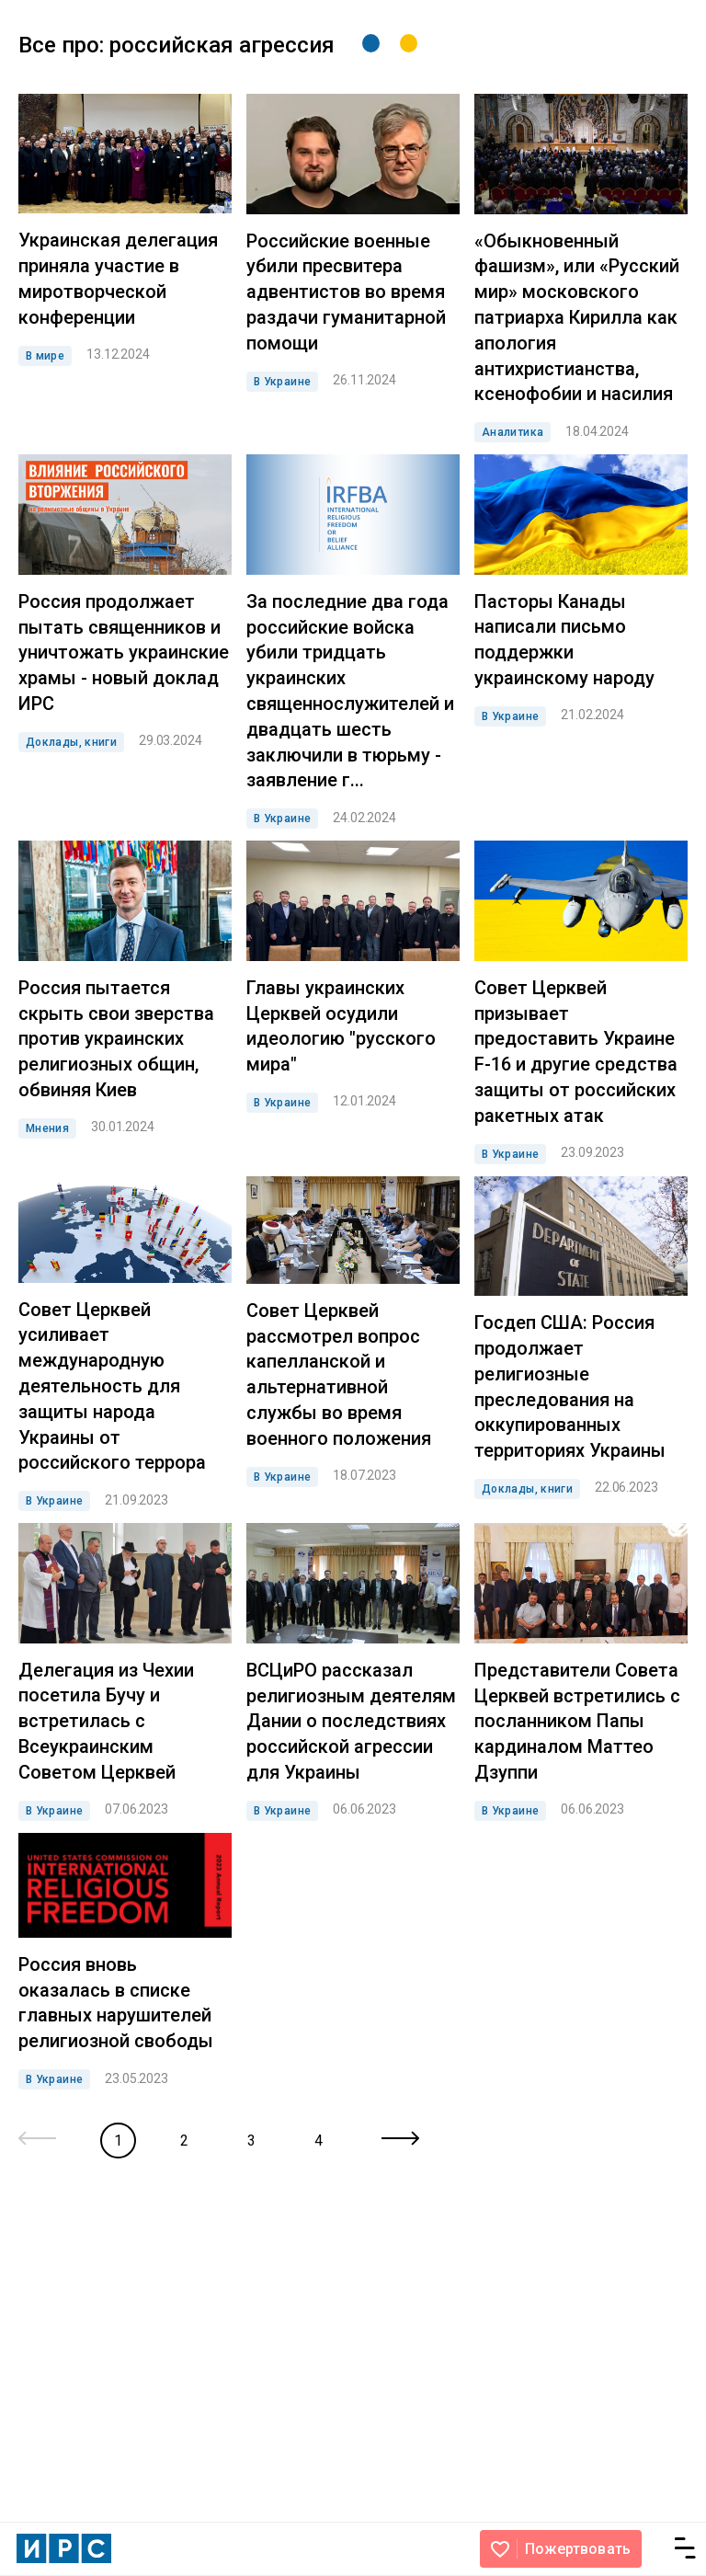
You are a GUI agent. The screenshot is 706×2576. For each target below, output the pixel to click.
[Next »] (400, 2140)
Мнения (47, 1128)
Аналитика (512, 432)
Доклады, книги (71, 742)
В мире (45, 355)
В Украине (282, 381)
